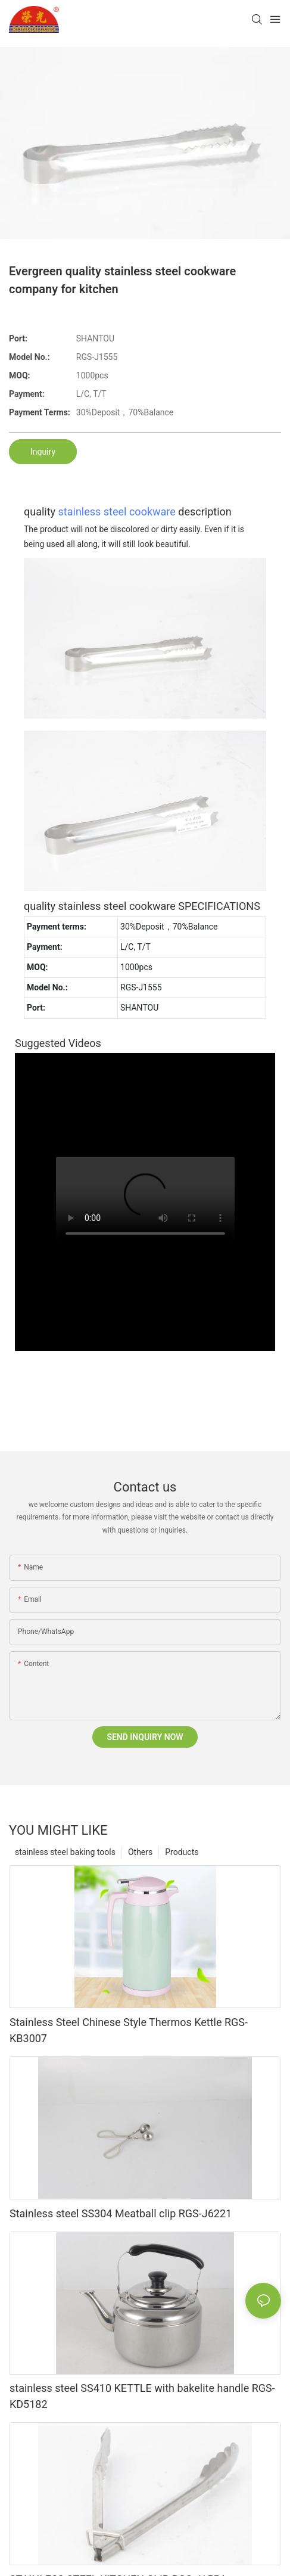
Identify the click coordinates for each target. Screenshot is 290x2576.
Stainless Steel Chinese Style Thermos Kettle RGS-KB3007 (129, 2030)
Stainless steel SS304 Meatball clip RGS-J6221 (121, 2213)
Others (140, 1852)
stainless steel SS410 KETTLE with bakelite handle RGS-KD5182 (142, 2396)
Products (181, 1852)
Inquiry (42, 451)
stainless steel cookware (117, 511)
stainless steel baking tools (65, 1852)
